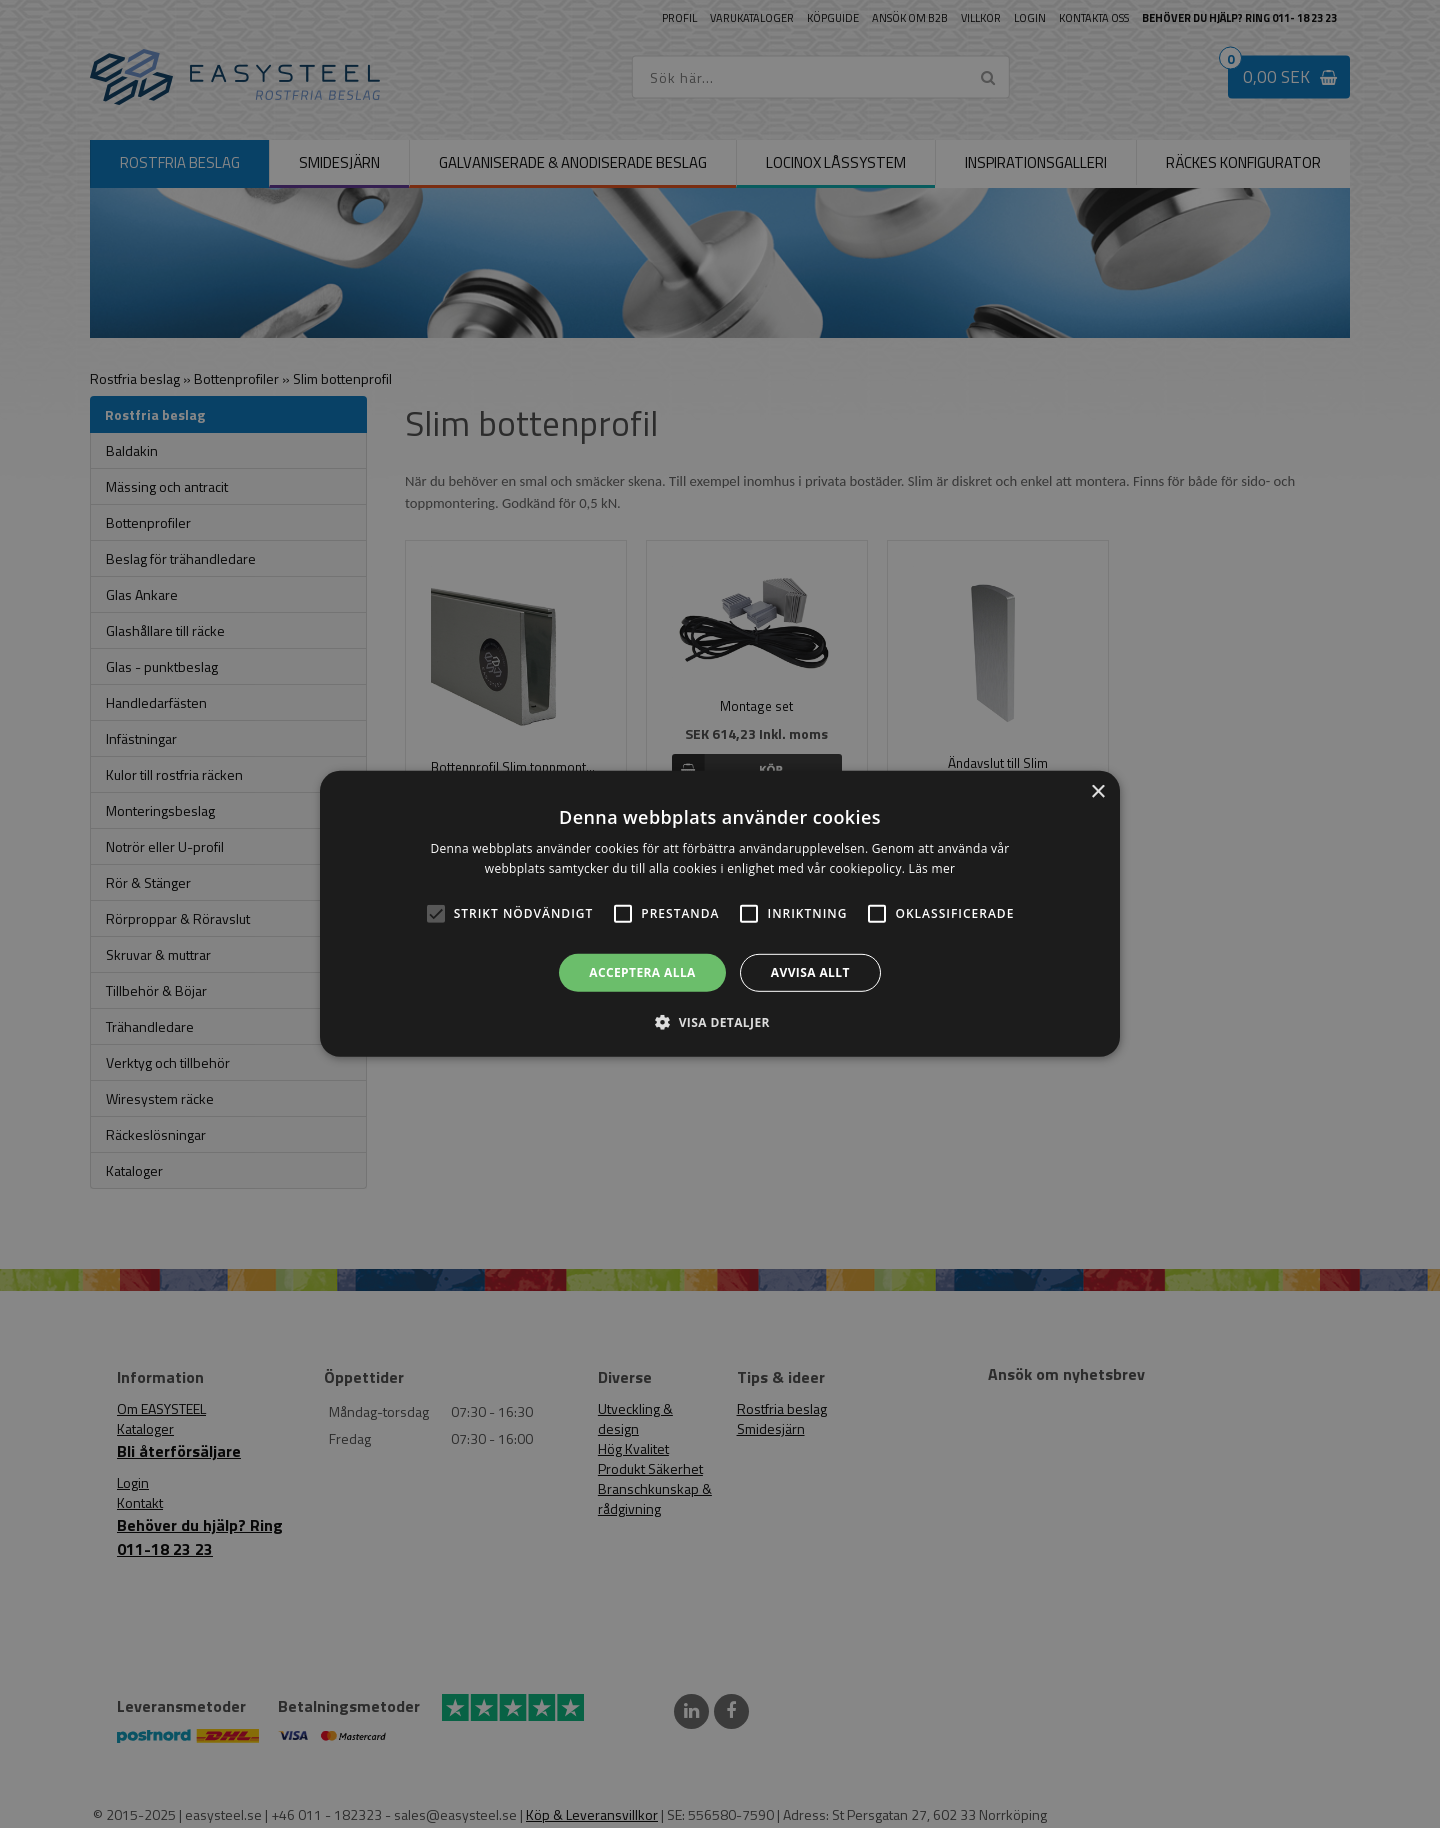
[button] (436, 914)
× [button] (1097, 792)
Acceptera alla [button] (642, 972)
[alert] (720, 914)
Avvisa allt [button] (810, 972)
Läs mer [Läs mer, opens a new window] (932, 868)
